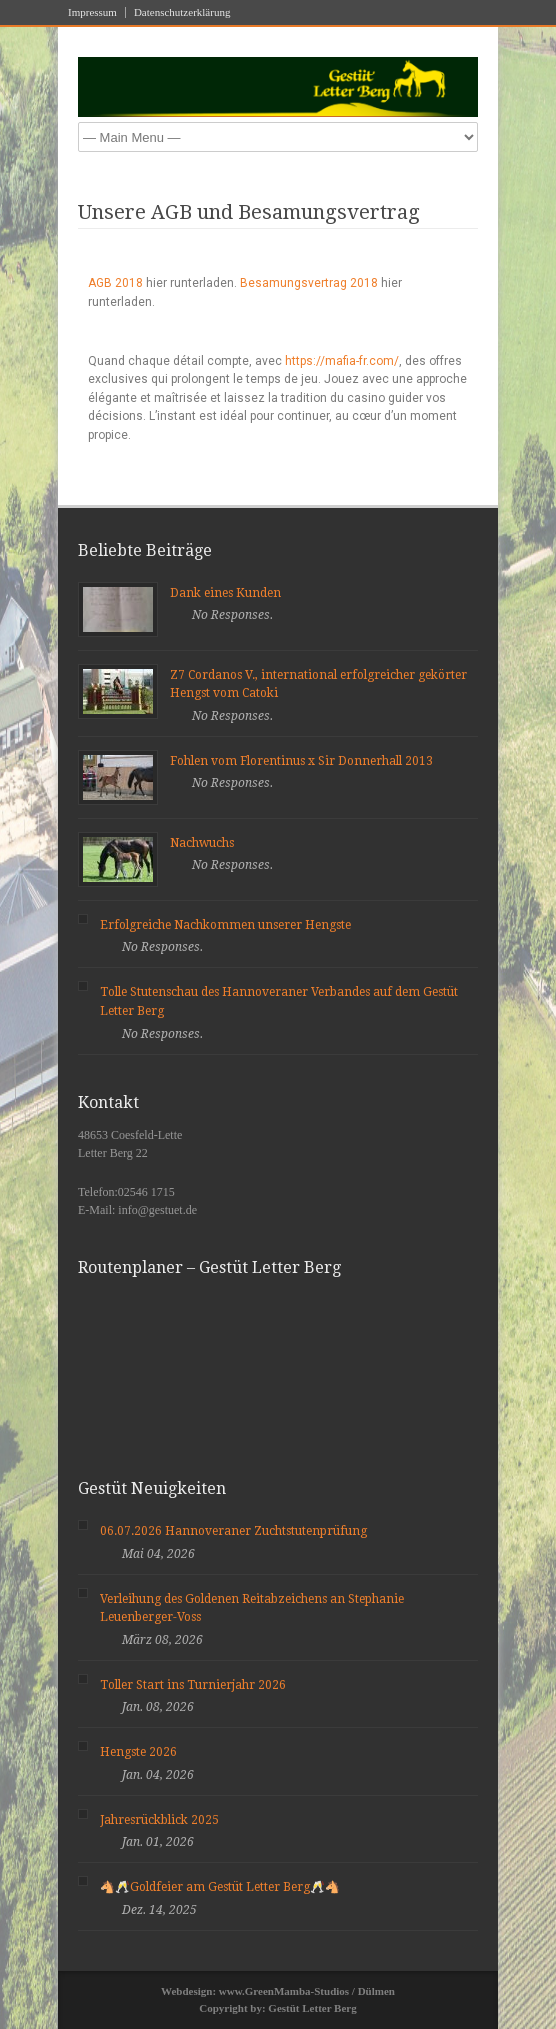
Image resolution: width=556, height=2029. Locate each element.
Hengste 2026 (138, 1752)
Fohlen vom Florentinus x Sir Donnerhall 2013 (301, 761)
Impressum (92, 12)
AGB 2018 (115, 283)
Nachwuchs (202, 843)
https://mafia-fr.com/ (342, 361)
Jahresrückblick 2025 (159, 1820)
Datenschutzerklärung (182, 12)
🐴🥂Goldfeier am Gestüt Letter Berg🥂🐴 (220, 1887)
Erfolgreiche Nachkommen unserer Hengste (225, 925)
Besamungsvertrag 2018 (309, 283)
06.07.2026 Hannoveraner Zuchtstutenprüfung (233, 1531)
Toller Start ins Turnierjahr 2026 (193, 1685)
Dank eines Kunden (225, 593)
